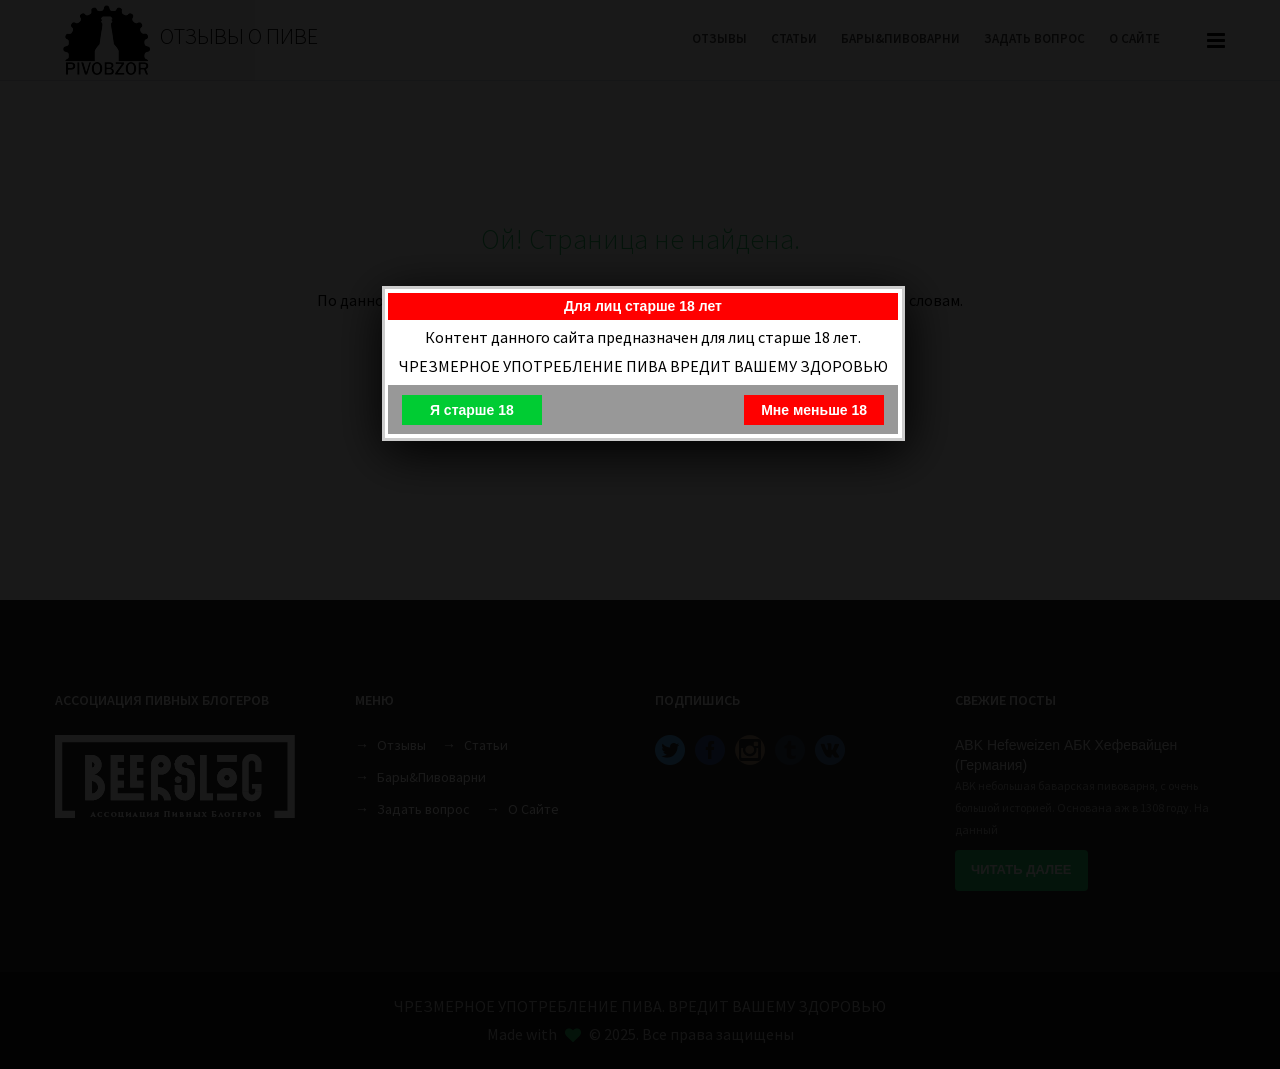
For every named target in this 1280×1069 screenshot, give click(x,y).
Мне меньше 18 (814, 410)
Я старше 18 (472, 410)
